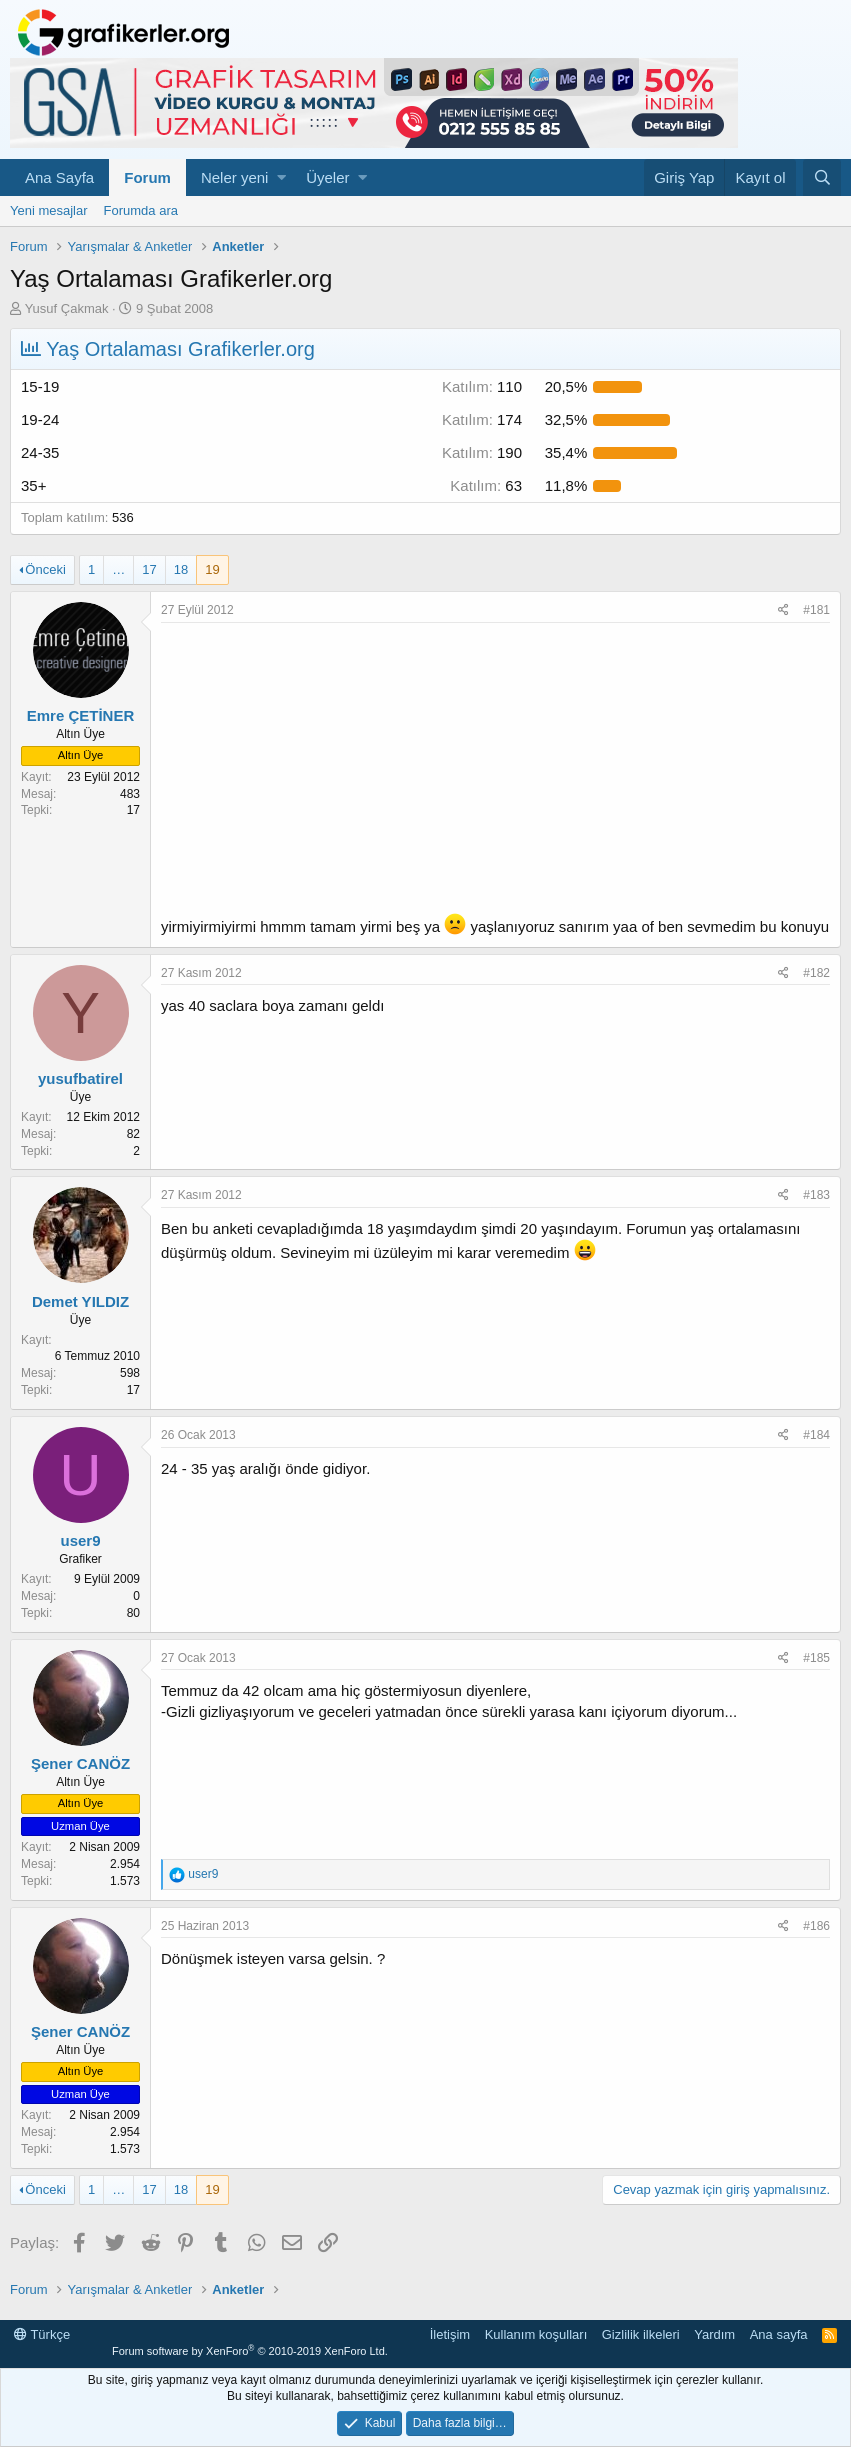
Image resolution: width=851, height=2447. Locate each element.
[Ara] (822, 177)
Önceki (45, 569)
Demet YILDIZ (80, 1301)
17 (149, 569)
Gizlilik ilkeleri (641, 2334)
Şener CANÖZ (80, 1763)
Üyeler (327, 177)
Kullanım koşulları (536, 2334)
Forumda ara (141, 210)
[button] (281, 177)
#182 (816, 973)
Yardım (714, 2334)
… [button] (118, 569)
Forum (147, 177)
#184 (816, 1435)
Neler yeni (235, 177)
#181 (816, 610)
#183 (816, 1195)
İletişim (450, 2334)
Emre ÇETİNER (81, 715)
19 (212, 569)
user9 (80, 1540)
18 (181, 569)
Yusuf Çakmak (67, 308)
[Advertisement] (495, 773)
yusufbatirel (80, 1078)
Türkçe (42, 2334)
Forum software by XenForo (250, 2351)
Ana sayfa (779, 2334)
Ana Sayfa (59, 177)
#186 (816, 1926)
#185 (816, 1658)
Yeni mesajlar (49, 210)
